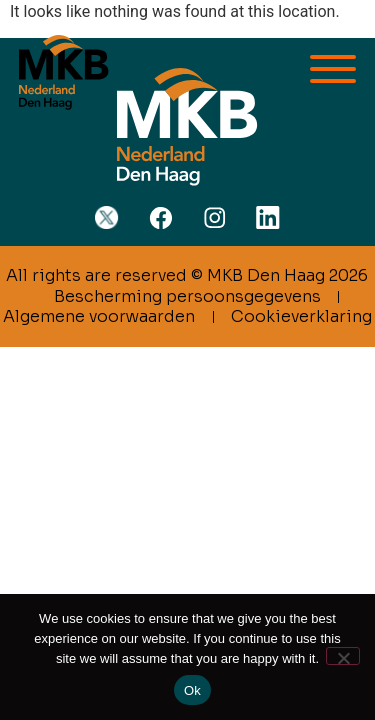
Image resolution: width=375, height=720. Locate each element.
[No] (343, 656)
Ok (192, 690)
